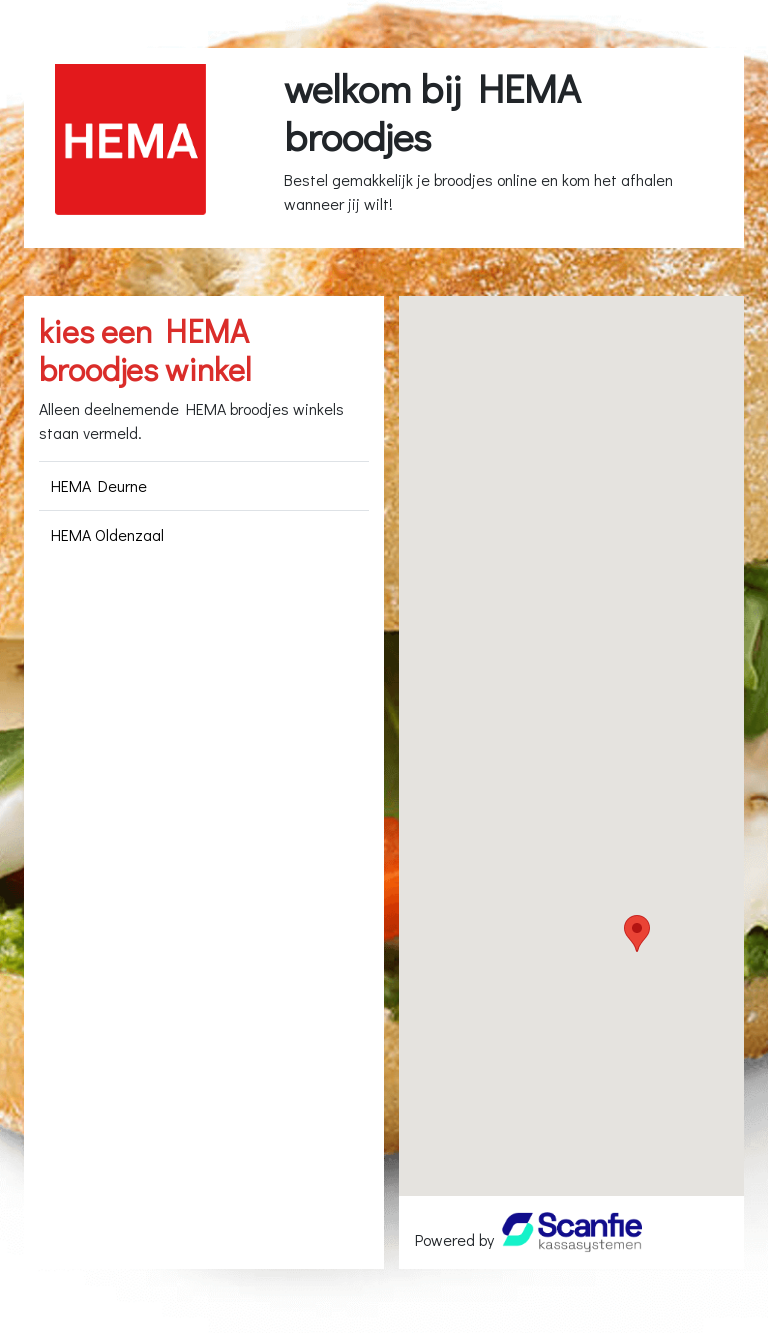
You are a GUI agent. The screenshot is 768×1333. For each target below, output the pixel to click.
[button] (637, 933)
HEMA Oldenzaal (107, 534)
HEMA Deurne (99, 485)
